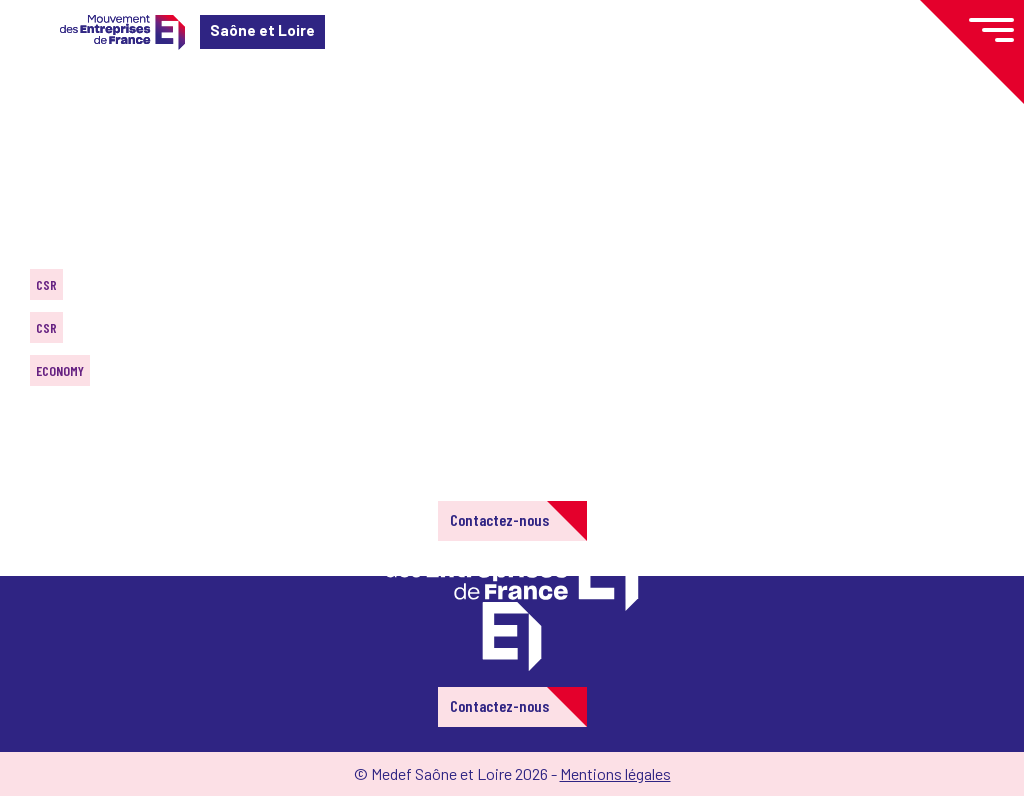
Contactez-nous (499, 519)
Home (44, 134)
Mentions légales (615, 773)
